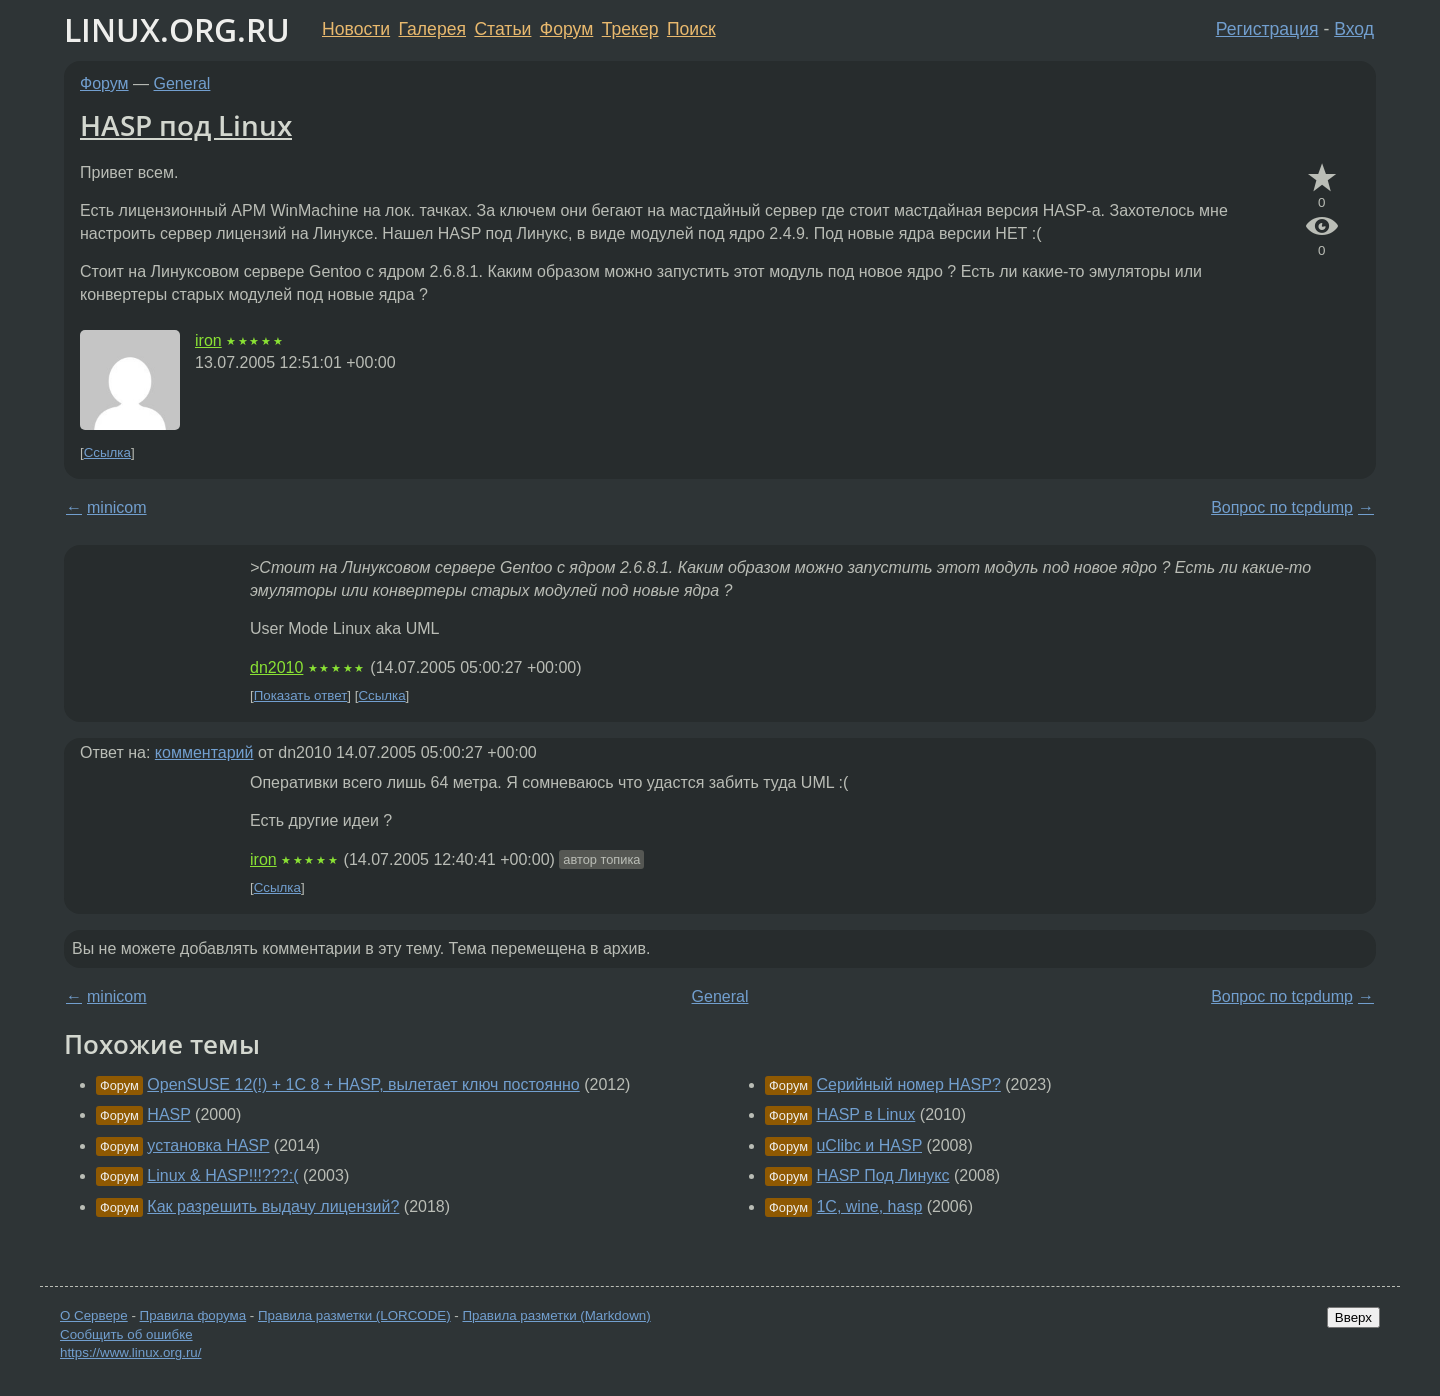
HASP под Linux (186, 125)
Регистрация (1267, 29)
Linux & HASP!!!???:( (222, 1175)
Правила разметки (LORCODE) (354, 1315)
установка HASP (208, 1145)
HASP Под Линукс (882, 1175)
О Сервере (94, 1315)
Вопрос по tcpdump (1282, 507)
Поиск (691, 29)
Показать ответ (301, 695)
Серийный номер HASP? (908, 1084)
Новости (356, 29)
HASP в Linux (865, 1114)
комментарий (204, 752)
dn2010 (276, 667)
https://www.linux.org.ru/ (130, 1352)
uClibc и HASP (869, 1145)
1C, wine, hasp (869, 1206)
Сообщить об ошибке (126, 1334)
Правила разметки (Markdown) (556, 1315)
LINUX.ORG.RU (177, 29)
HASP (168, 1114)
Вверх (1353, 1317)
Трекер (630, 29)
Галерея (432, 29)
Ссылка (107, 452)
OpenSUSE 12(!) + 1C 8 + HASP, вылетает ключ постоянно (363, 1084)
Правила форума (193, 1315)
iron (208, 340)
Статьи (502, 29)
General (182, 83)
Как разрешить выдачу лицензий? (273, 1206)
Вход (1354, 29)
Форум (566, 29)
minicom (117, 507)
